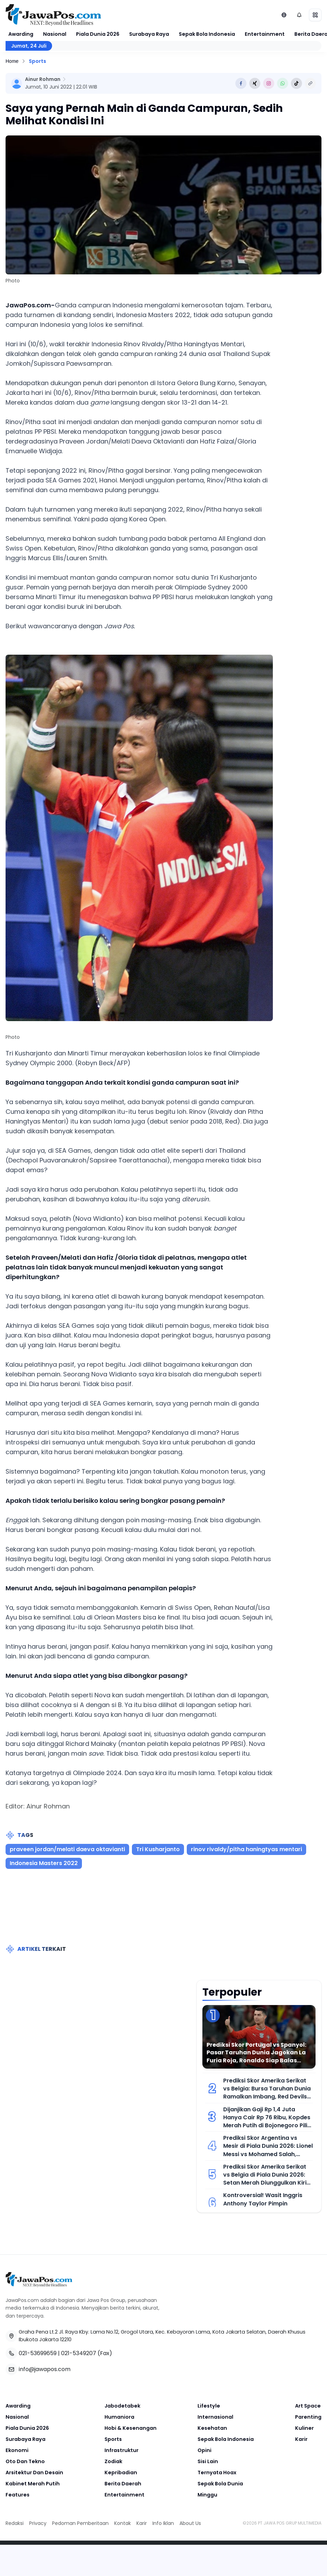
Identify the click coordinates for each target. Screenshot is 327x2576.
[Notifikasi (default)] (299, 15)
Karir (301, 2439)
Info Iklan (163, 2523)
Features (18, 2494)
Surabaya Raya (149, 34)
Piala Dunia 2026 (97, 34)
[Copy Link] (310, 83)
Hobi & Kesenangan (130, 2428)
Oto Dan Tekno (25, 2461)
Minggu (207, 2494)
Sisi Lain (208, 2461)
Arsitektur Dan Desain (34, 2472)
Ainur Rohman (42, 79)
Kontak (122, 2523)
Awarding (20, 34)
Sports (37, 61)
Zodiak (113, 2461)
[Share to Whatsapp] (282, 83)
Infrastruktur (121, 2450)
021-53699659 (38, 2353)
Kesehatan (212, 2428)
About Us (190, 2523)
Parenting (308, 2416)
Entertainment (265, 34)
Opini (204, 2450)
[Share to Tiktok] (296, 83)
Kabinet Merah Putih (33, 2483)
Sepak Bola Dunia (220, 2483)
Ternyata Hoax (217, 2472)
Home (12, 61)
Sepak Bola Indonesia (207, 34)
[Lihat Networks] (284, 15)
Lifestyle (209, 2405)
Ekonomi (17, 2450)
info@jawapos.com (44, 2369)
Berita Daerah (122, 2483)
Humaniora (119, 2416)
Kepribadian (120, 2472)
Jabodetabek (122, 2405)
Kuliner (304, 2428)
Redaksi (15, 2523)
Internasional (215, 2416)
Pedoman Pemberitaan (80, 2523)
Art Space (308, 2405)
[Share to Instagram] (268, 83)
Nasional (54, 34)
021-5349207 (78, 2353)
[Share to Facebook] (240, 83)
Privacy (38, 2523)
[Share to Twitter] (254, 83)
